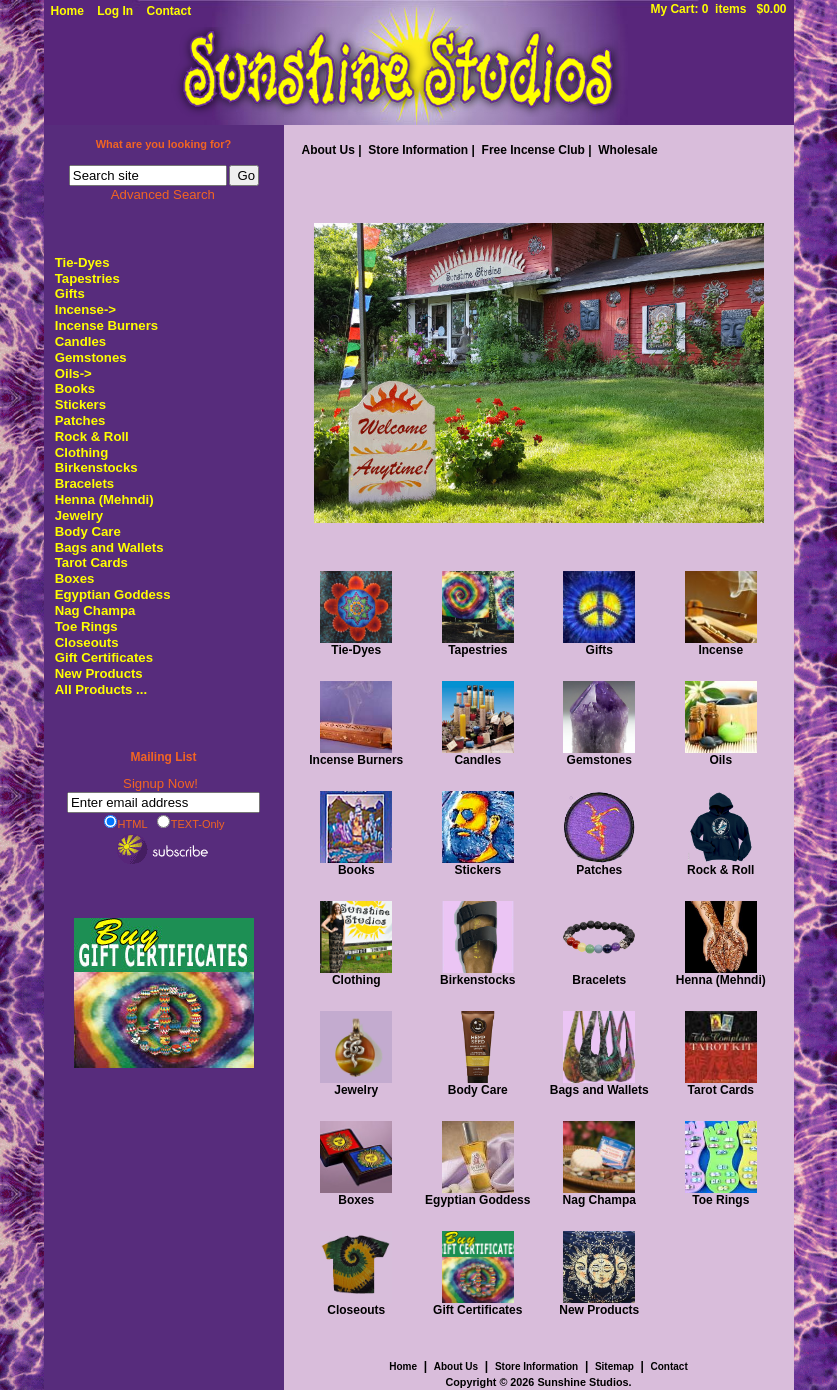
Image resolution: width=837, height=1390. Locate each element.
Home (67, 11)
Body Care (88, 531)
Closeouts (87, 642)
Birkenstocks (96, 467)
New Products (99, 673)
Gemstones (91, 357)
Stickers (80, 404)
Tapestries (87, 278)
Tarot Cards (91, 562)
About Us (328, 150)
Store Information (418, 150)
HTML (126, 823)
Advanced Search (163, 194)
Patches (80, 420)
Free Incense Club (533, 150)
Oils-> (73, 373)
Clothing (81, 452)
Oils (721, 754)
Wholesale (627, 150)
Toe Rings (86, 626)
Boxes (75, 578)
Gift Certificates (104, 657)
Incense (721, 644)
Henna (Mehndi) (104, 499)
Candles (80, 341)
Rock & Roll (92, 436)
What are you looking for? (164, 144)
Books (75, 388)
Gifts (70, 293)
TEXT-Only (191, 823)
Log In (115, 11)
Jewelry (79, 515)
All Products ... (101, 689)
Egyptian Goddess (113, 594)
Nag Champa (95, 610)
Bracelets (84, 483)
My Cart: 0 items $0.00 (718, 9)
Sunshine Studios (582, 1382)
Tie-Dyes (82, 262)
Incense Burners (106, 325)
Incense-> (85, 309)
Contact (169, 11)
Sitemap (614, 1366)
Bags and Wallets (109, 547)
